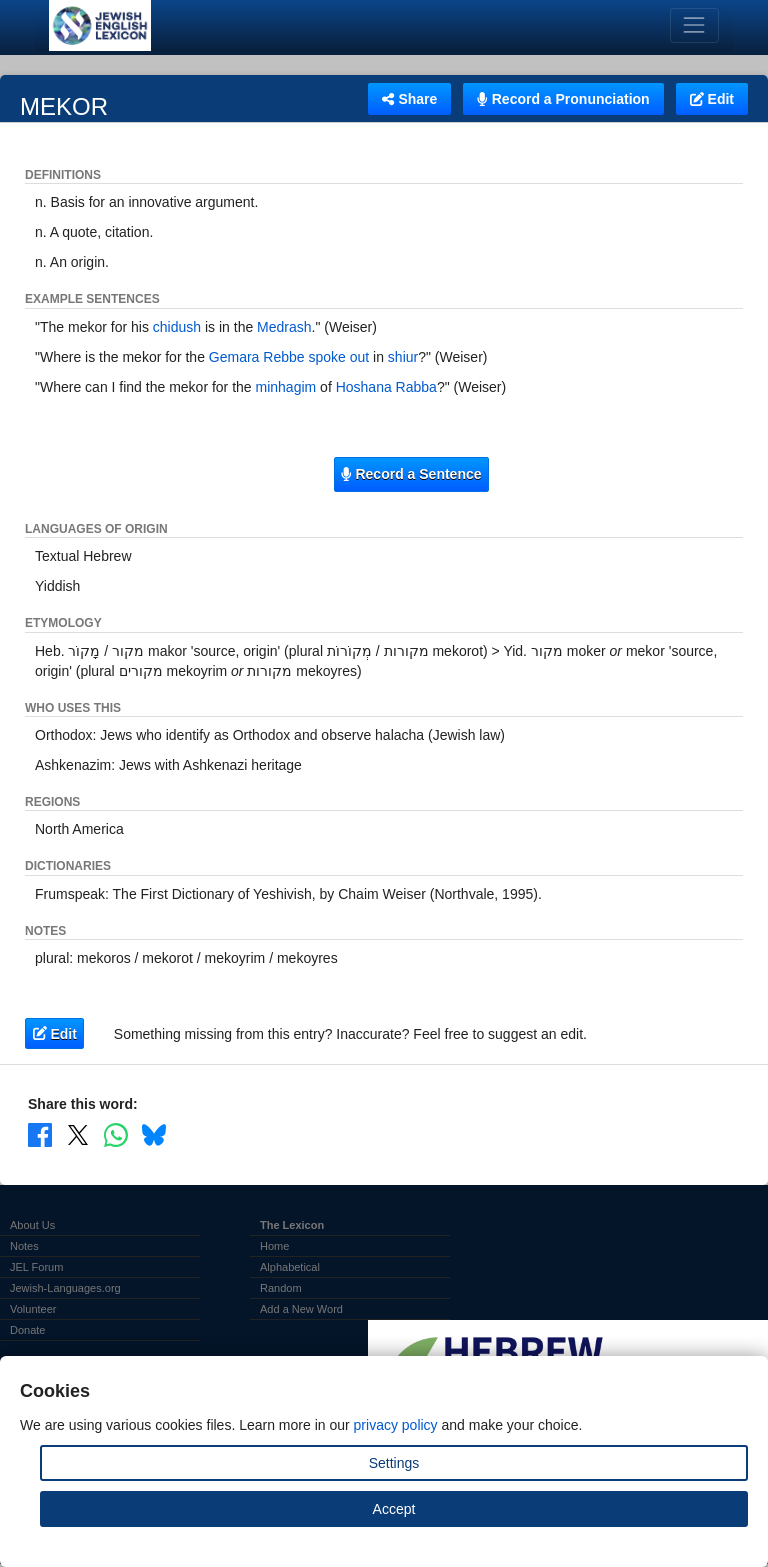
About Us (32, 1225)
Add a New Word (301, 1309)
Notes (24, 1246)
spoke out (338, 357)
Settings (394, 1463)
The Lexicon (292, 1225)
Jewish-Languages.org (65, 1288)
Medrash (284, 327)
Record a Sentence (411, 474)
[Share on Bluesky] (154, 1135)
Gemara (234, 357)
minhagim (286, 387)
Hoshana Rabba (386, 387)
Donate (27, 1330)
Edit (712, 99)
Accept (394, 1509)
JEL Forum (36, 1267)
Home (274, 1246)
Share (409, 99)
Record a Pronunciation (563, 99)
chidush (177, 327)
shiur (403, 357)
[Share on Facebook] (40, 1135)
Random (281, 1288)
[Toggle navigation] (694, 25)
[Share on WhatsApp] (116, 1135)
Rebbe (283, 357)
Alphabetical (290, 1267)
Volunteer (33, 1309)
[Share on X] (78, 1135)
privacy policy (396, 1425)
